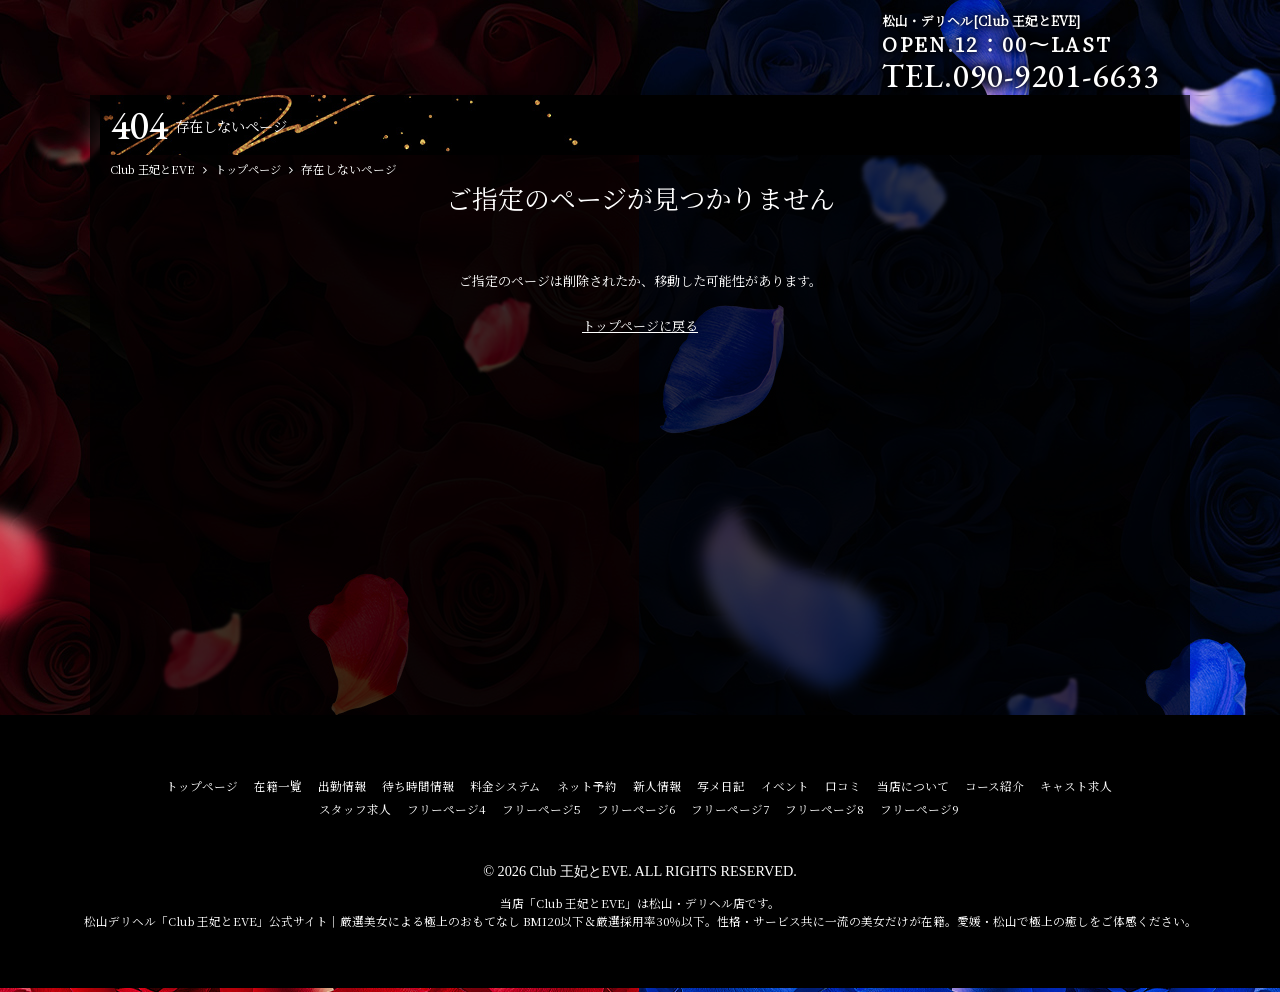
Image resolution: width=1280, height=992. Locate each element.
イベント (785, 790)
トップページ (202, 790)
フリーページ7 (730, 813)
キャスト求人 (1076, 790)
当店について (913, 790)
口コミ (843, 790)
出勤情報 (342, 790)
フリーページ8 (824, 813)
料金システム (505, 790)
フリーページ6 (636, 813)
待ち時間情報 (418, 790)
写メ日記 (721, 790)
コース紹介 (994, 790)
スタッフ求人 (355, 813)
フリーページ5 (541, 813)
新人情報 (657, 790)
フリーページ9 (919, 813)
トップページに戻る (640, 329)
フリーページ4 (446, 813)
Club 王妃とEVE (578, 875)
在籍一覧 (278, 790)
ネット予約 (587, 790)
